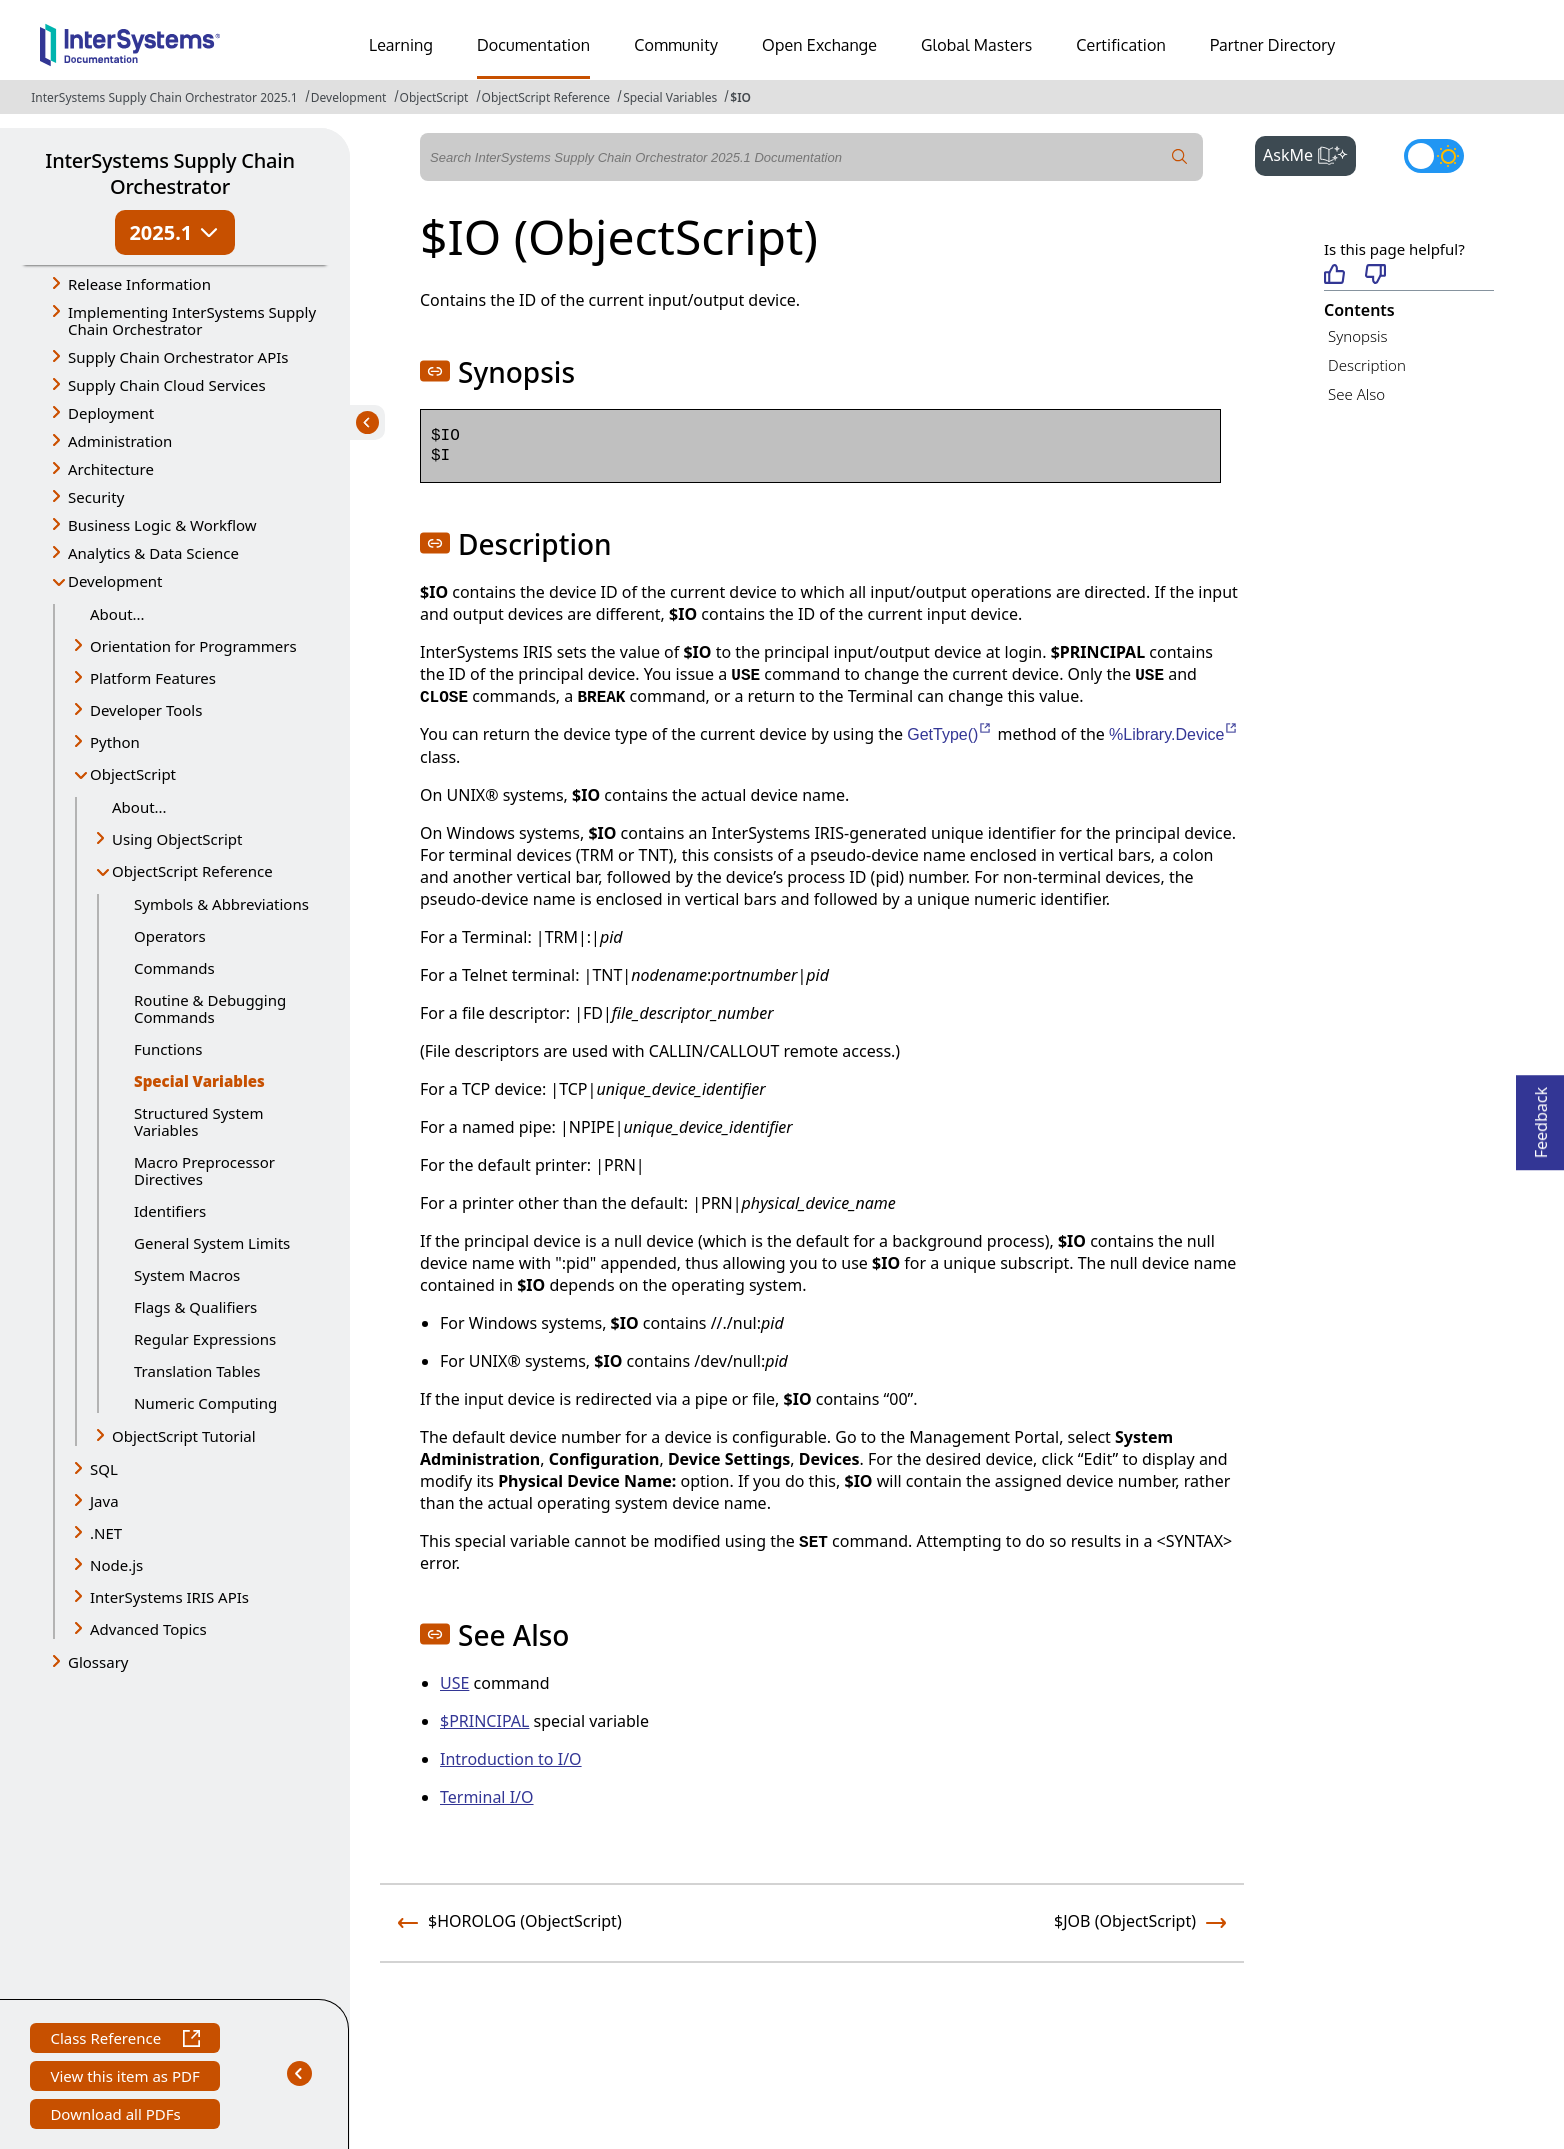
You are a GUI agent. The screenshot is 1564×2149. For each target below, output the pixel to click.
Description (1367, 365)
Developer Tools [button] (146, 710)
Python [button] (115, 742)
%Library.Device (1174, 734)
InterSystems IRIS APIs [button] (169, 1597)
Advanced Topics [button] (148, 1629)
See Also (1356, 394)
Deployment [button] (111, 413)
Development (349, 97)
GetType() (950, 734)
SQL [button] (104, 1469)
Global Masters (976, 45)
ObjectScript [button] (133, 774)
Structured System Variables (198, 1121)
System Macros (187, 1275)
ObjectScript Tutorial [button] (184, 1436)
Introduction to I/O (511, 1759)
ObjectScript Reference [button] (192, 871)
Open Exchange (819, 45)
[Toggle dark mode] (1434, 156)
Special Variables (670, 97)
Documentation (533, 45)
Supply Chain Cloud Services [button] (167, 385)
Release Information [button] (139, 284)
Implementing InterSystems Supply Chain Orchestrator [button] (192, 320)
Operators (170, 936)
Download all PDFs (117, 2116)
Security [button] (96, 497)
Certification (1121, 45)
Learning (401, 45)
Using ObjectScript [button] (177, 839)
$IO (740, 97)
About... (117, 614)
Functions (168, 1049)
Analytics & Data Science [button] (153, 553)
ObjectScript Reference (546, 97)
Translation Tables (197, 1371)
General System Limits (212, 1243)
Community (676, 45)
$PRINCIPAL (484, 1721)
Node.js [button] (116, 1565)
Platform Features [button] (153, 678)
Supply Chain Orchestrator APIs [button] (178, 357)
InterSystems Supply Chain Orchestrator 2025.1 (164, 97)
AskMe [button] (1309, 153)
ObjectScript (434, 97)
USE (454, 1683)
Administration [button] (120, 441)
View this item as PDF (124, 2078)
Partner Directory (1273, 45)
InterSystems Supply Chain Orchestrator (169, 173)
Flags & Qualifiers (195, 1307)
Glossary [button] (98, 1662)
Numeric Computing (205, 1403)
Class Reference (124, 2040)
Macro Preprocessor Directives (204, 1170)
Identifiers (170, 1211)
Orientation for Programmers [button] (193, 646)
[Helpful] (1334, 275)
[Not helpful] (1375, 275)
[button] (435, 371)
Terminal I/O (487, 1797)
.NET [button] (106, 1533)
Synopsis (1358, 336)
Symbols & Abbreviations (221, 904)
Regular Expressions (205, 1339)
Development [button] (115, 581)
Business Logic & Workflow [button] (162, 525)
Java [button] (104, 1501)
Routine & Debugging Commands (210, 1008)
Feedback (1541, 1116)
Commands (174, 968)
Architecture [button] (111, 469)
